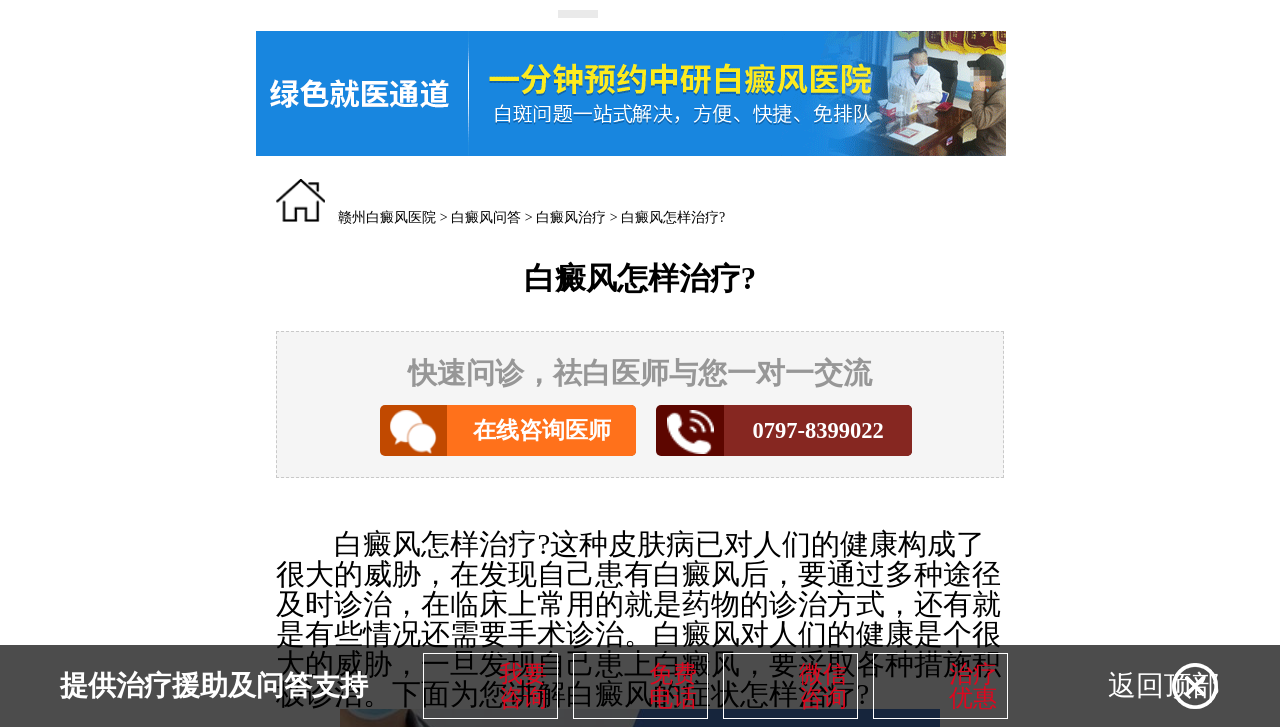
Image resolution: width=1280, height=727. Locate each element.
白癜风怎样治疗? (673, 217)
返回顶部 (1164, 685)
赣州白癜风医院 (387, 217)
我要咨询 (523, 686)
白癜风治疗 (571, 217)
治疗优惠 (973, 686)
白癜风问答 (486, 217)
